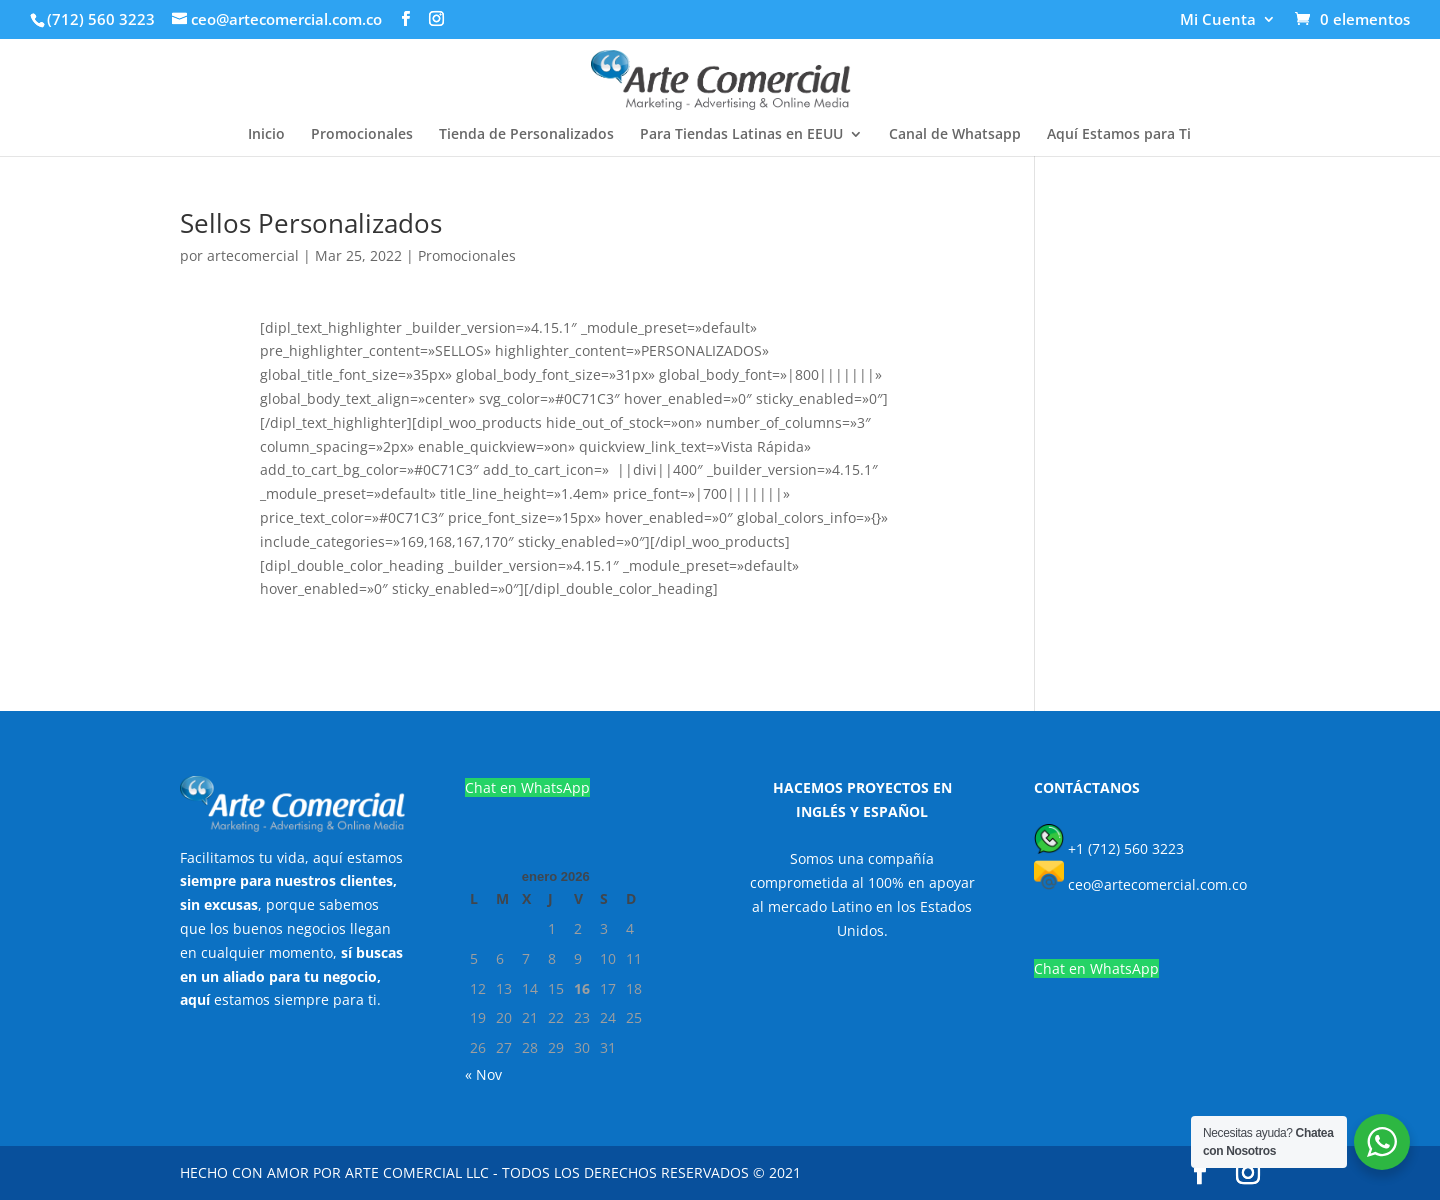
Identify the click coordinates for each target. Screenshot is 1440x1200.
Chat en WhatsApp (527, 787)
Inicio (266, 135)
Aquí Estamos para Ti (1119, 135)
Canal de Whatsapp (955, 135)
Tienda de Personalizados (526, 135)
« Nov (483, 1074)
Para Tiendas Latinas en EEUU (741, 135)
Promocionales (362, 135)
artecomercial (253, 255)
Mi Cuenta (1218, 20)
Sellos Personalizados (311, 223)
